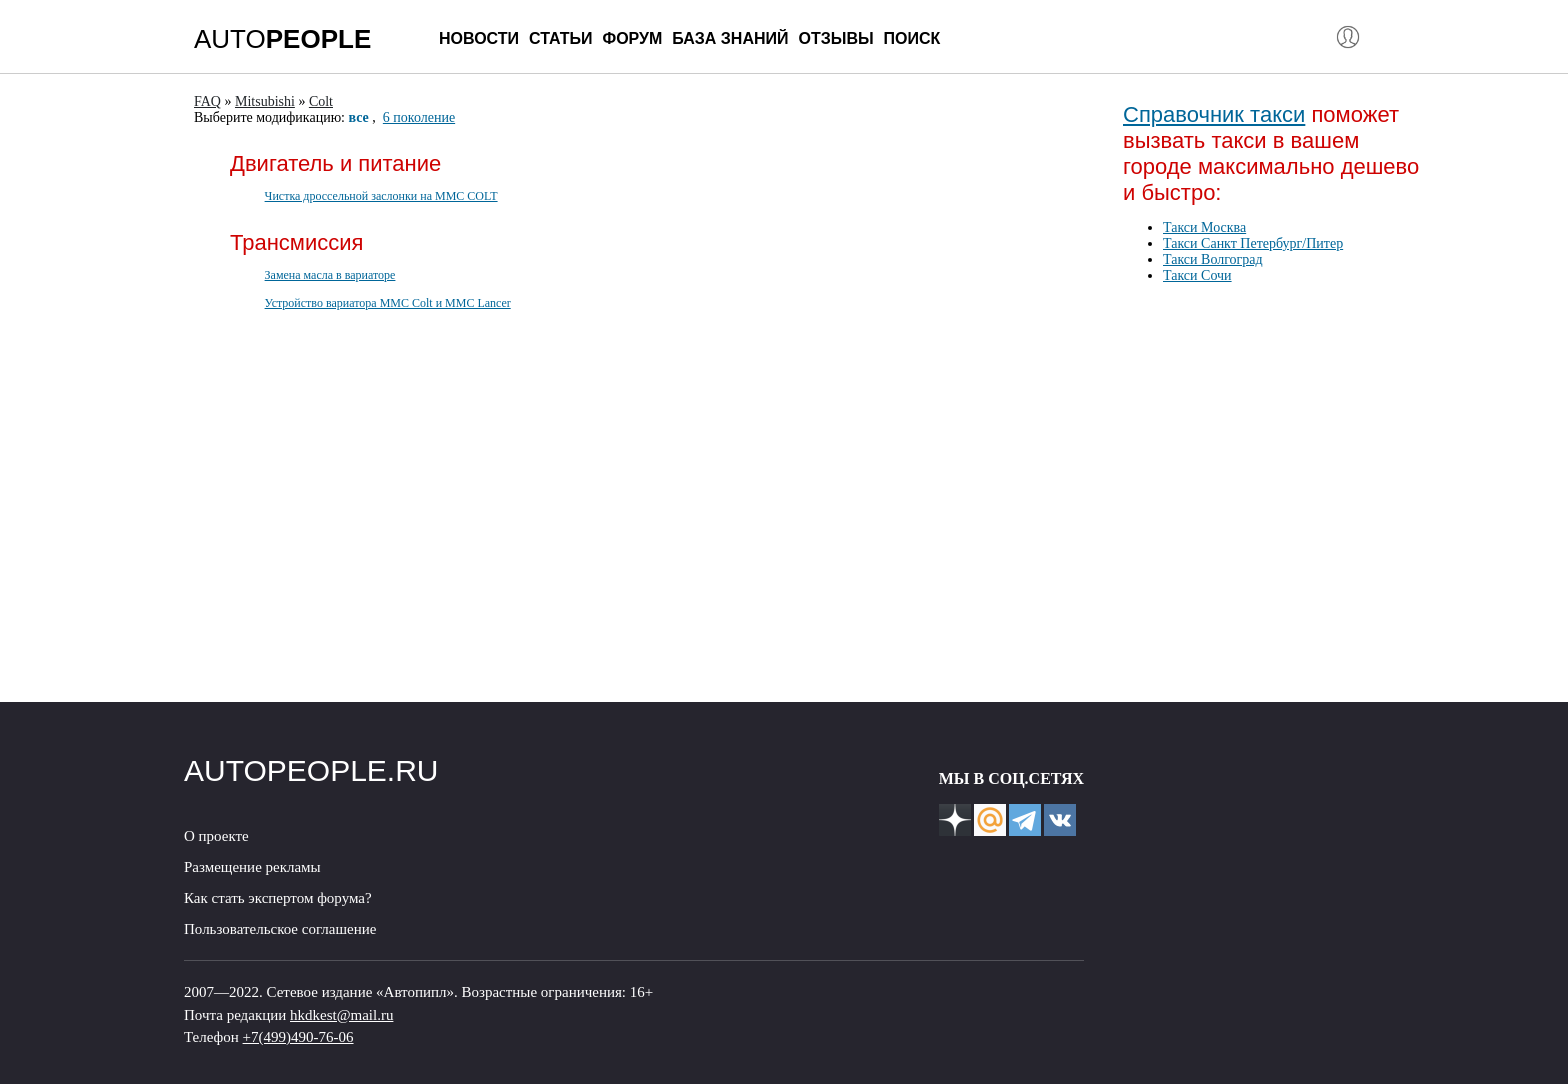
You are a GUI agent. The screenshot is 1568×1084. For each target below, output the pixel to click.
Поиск (912, 38)
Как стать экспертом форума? (278, 898)
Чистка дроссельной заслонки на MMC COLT (381, 196)
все (359, 117)
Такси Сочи (1197, 275)
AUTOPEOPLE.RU (311, 770)
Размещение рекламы (252, 867)
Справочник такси (1214, 114)
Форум (632, 38)
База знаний (730, 38)
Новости (479, 38)
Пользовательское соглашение (280, 929)
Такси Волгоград (1213, 259)
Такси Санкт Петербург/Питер (1253, 243)
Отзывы (835, 38)
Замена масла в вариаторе (330, 275)
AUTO (282, 39)
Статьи (560, 38)
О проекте (216, 836)
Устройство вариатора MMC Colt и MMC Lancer (388, 303)
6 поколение (419, 117)
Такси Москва (1204, 227)
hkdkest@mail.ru (341, 1015)
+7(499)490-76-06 (298, 1037)
